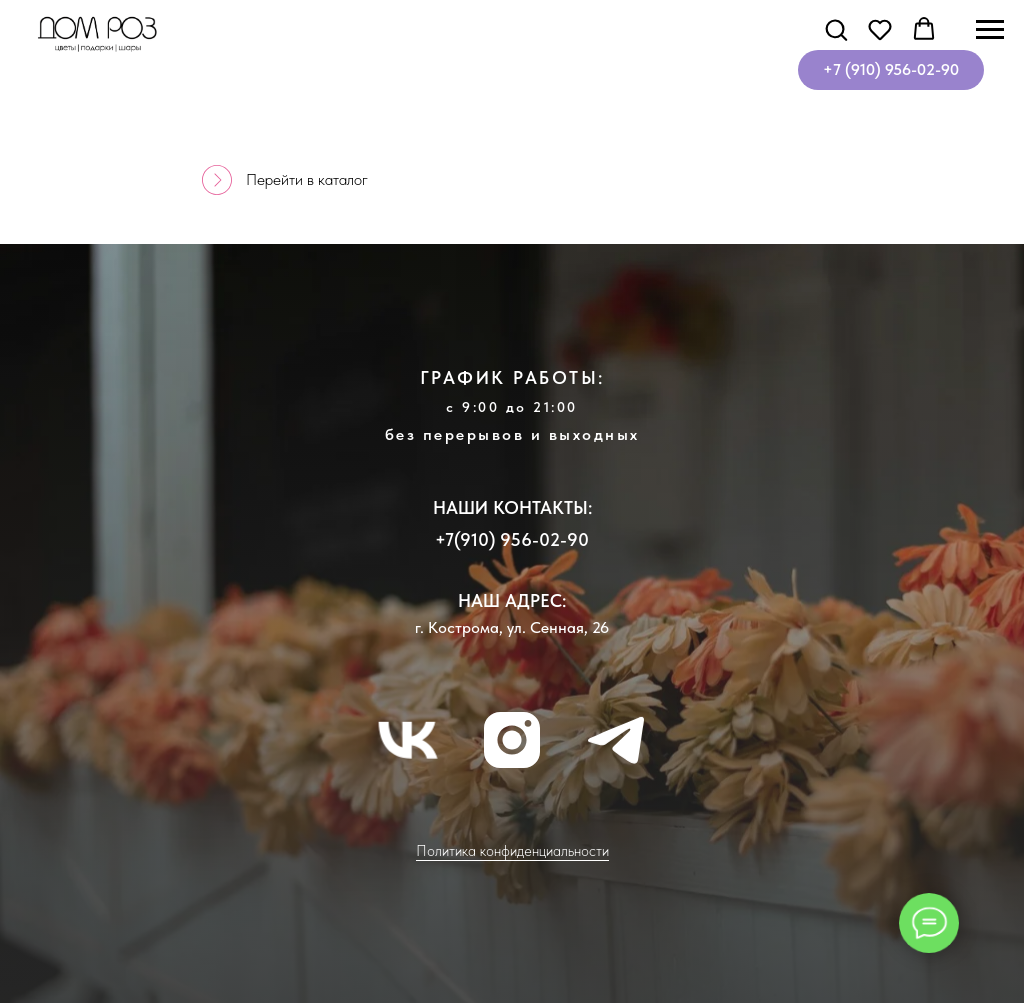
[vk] (408, 740)
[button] (836, 29)
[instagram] (512, 740)
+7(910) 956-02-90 (512, 539)
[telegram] (616, 740)
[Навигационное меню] (990, 30)
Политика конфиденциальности (512, 851)
